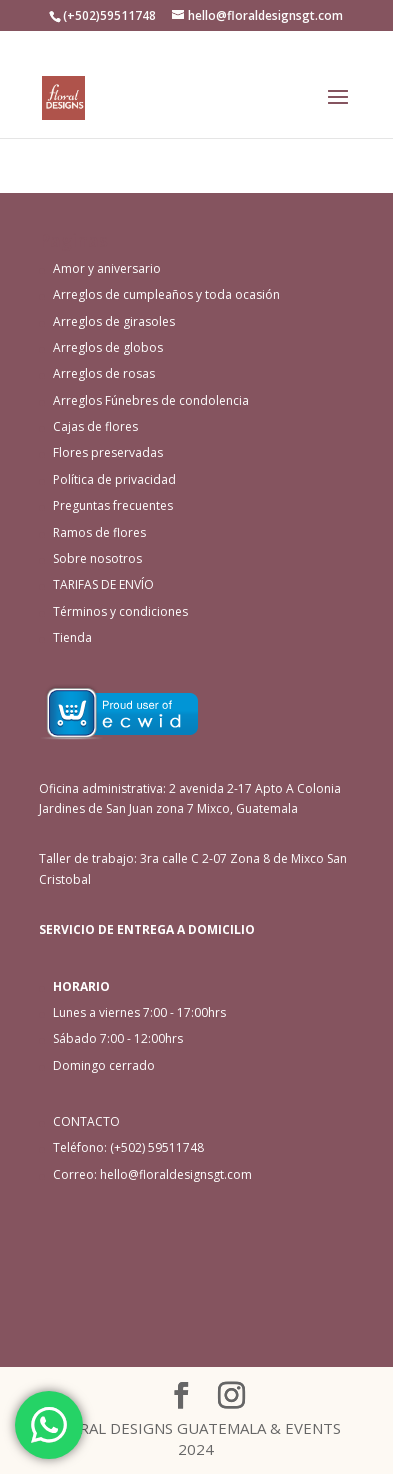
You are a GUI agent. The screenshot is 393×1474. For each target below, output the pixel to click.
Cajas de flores (95, 426)
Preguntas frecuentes (113, 505)
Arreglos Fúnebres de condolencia (151, 400)
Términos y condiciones (120, 611)
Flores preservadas (108, 452)
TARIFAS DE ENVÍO (103, 584)
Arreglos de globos (108, 347)
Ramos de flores (99, 532)
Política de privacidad (114, 479)
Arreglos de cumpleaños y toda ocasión (166, 294)
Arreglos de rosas (104, 373)
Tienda (72, 637)
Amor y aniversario (107, 268)
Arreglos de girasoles (114, 321)
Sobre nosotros (97, 558)
